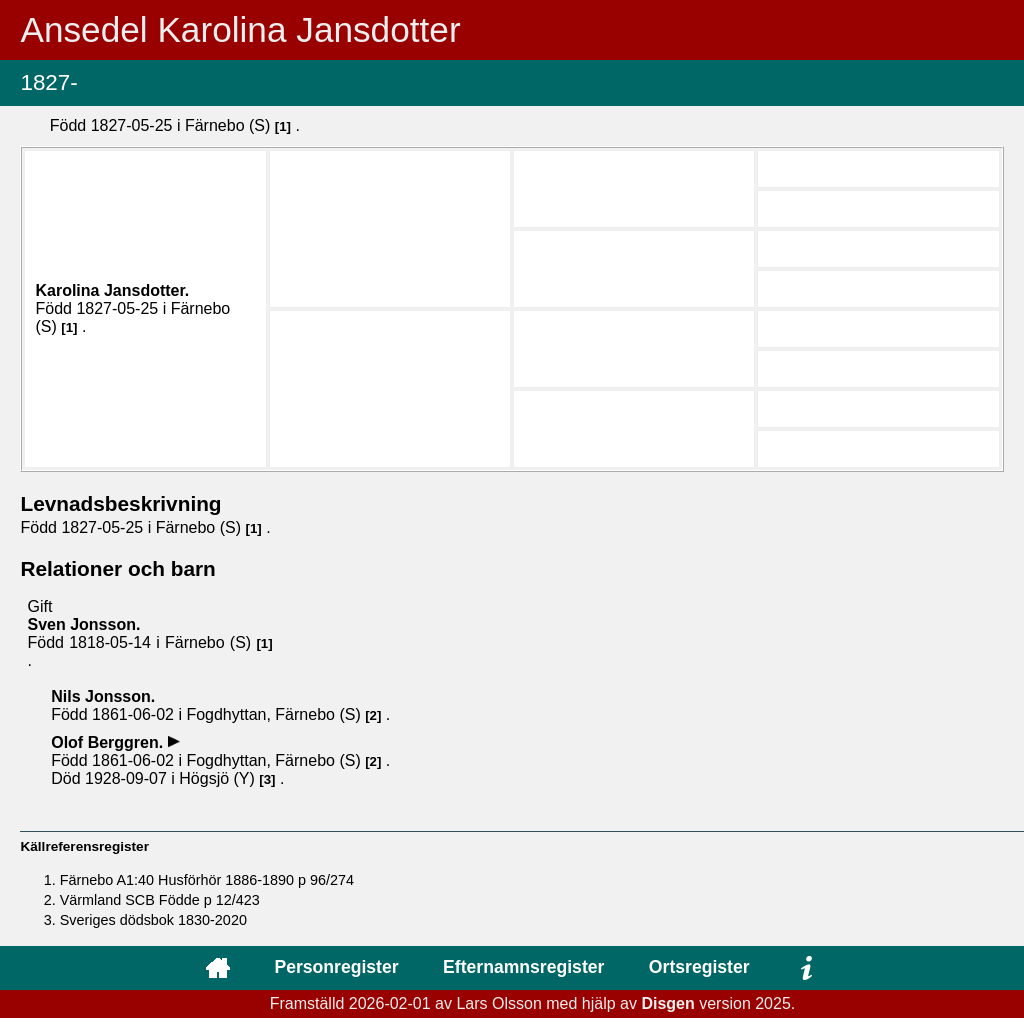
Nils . (103, 696)
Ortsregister (699, 967)
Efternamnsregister (523, 967)
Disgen (667, 1003)
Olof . (109, 742)
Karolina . (112, 290)
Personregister (336, 967)
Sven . (83, 624)
